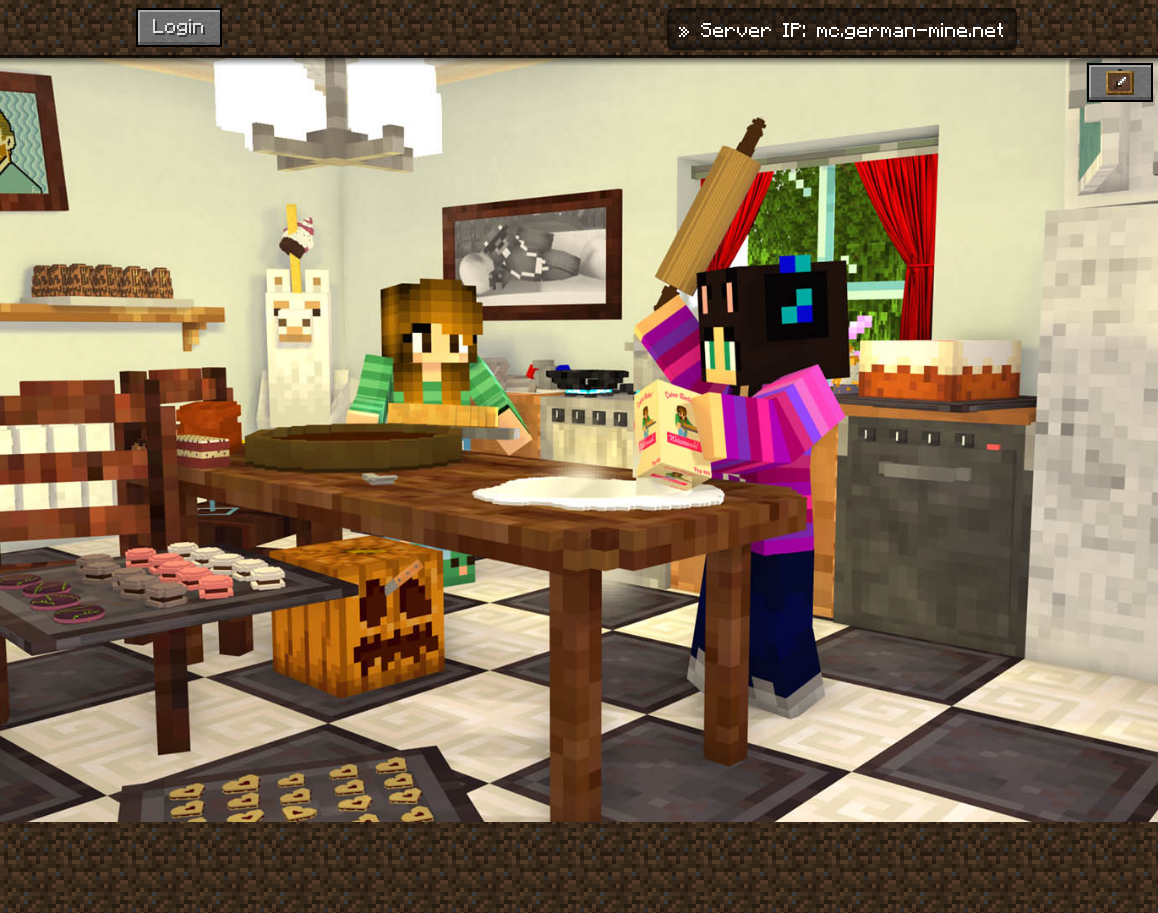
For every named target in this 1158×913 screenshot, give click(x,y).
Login (179, 25)
